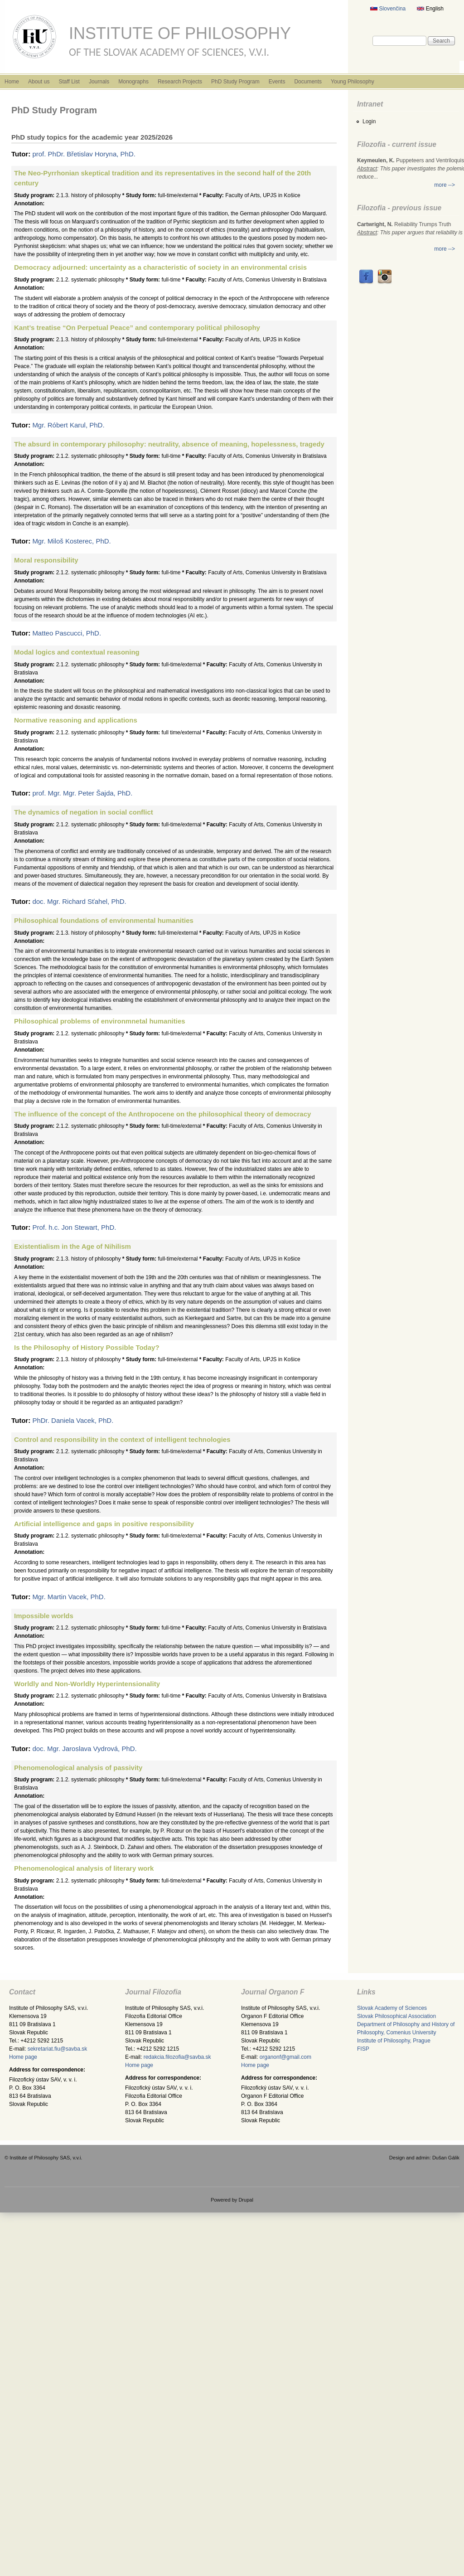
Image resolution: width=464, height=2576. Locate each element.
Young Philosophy (352, 81)
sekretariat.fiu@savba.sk (57, 2049)
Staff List (68, 81)
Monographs (133, 81)
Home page (23, 2057)
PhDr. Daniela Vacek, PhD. (72, 1420)
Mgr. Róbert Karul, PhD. (68, 425)
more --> (444, 185)
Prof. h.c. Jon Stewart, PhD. (74, 1227)
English (430, 8)
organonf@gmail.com (285, 2057)
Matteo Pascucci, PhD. (66, 633)
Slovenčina (388, 8)
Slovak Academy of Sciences (392, 2008)
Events (277, 81)
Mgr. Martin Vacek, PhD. (68, 1597)
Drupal (245, 2199)
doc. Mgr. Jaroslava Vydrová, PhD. (84, 1748)
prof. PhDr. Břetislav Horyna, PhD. (83, 154)
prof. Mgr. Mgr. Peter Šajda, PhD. (82, 793)
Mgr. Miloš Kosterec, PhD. (71, 541)
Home (12, 81)
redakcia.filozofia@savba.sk (177, 2057)
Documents (308, 81)
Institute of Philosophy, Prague (393, 2041)
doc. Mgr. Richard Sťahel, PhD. (79, 901)
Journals (99, 81)
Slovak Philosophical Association (396, 2016)
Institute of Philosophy (180, 33)
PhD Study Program (235, 81)
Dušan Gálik (445, 2157)
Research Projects (180, 81)
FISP (363, 2049)
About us (38, 81)
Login (369, 121)
